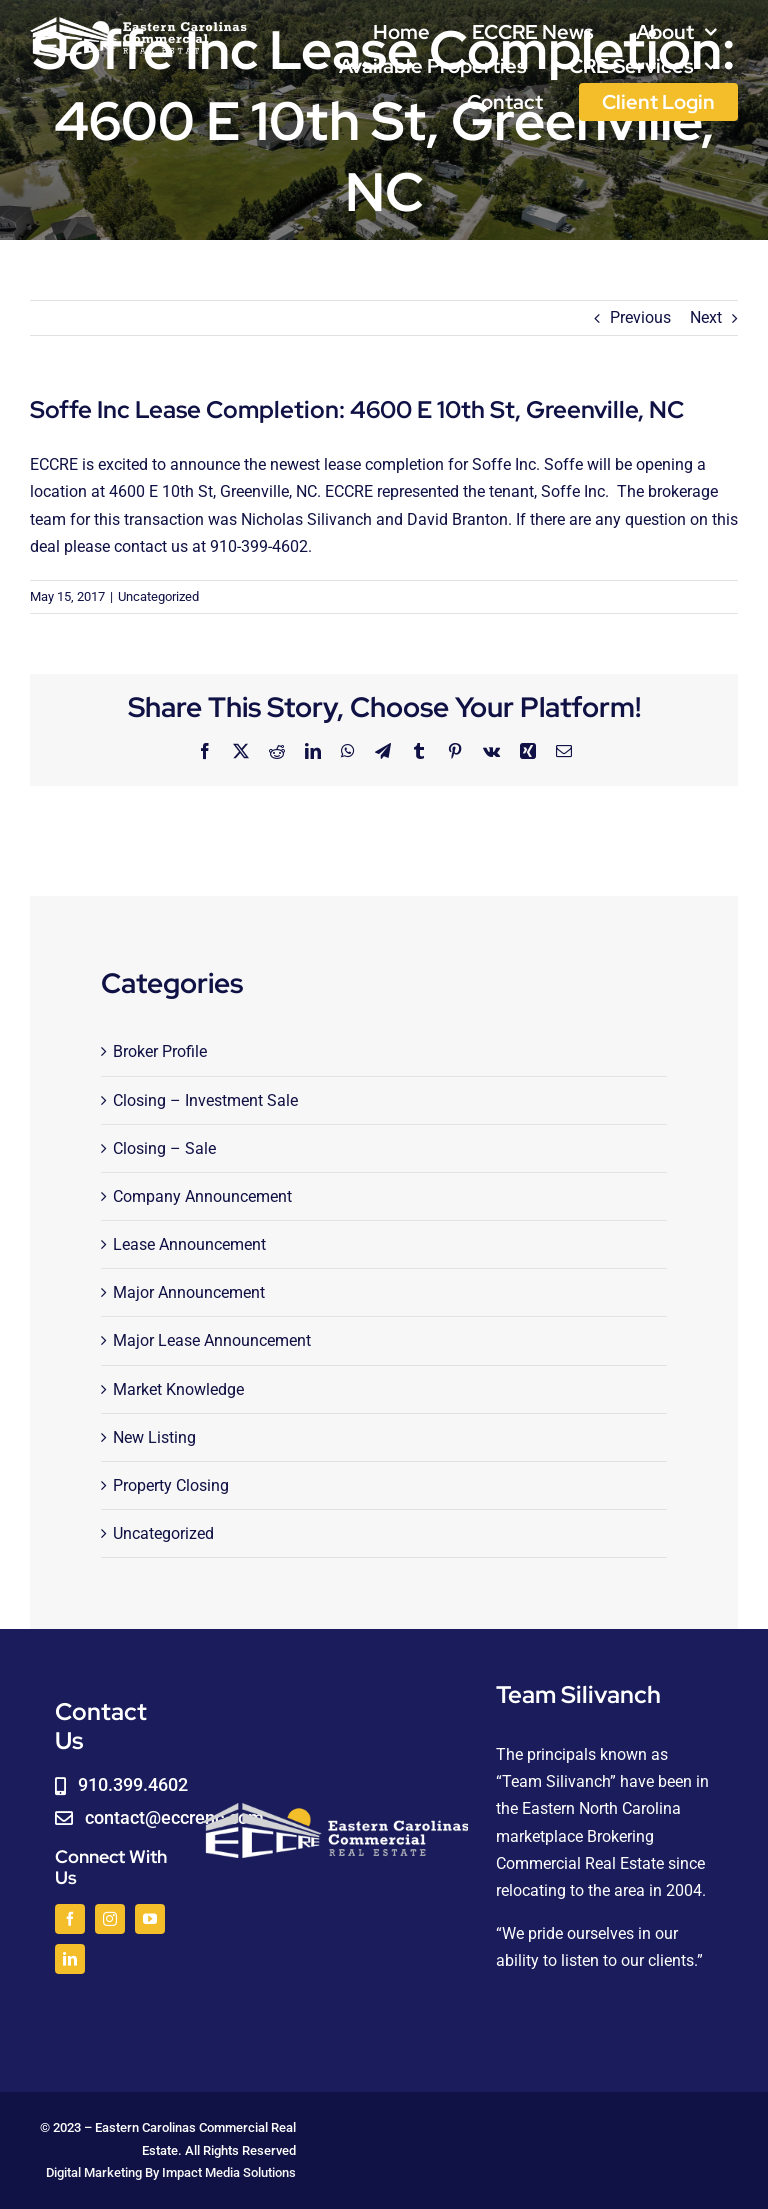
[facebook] (70, 1919)
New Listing (154, 1437)
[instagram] (110, 1919)
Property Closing (171, 1485)
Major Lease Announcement (212, 1340)
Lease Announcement (189, 1244)
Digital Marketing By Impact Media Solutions (171, 2172)
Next (706, 317)
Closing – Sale (164, 1148)
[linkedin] (70, 1959)
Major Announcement (189, 1292)
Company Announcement (202, 1196)
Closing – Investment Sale (205, 1100)
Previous (640, 317)
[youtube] (150, 1919)
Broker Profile (160, 1051)
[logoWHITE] (138, 22)
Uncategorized (158, 596)
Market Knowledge (178, 1389)
